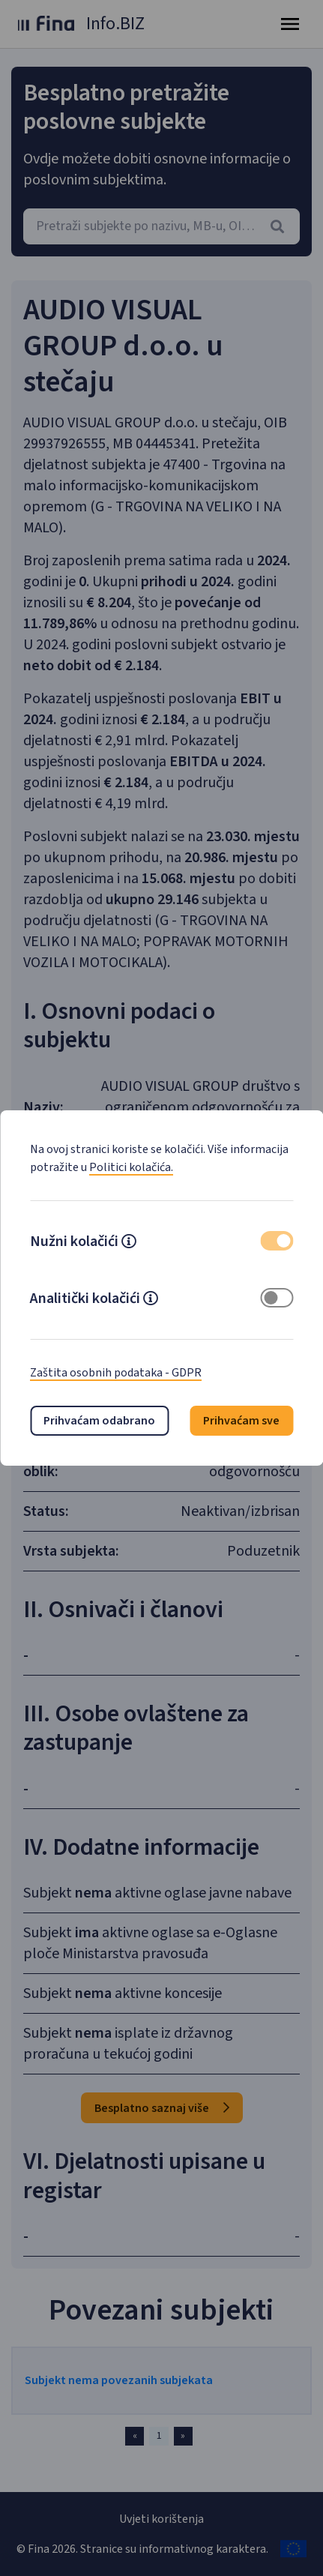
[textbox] (161, 226)
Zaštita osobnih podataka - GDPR (116, 1372)
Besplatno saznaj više (161, 2108)
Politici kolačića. (131, 1167)
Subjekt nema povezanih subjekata (119, 2380)
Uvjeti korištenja (161, 2519)
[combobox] (161, 226)
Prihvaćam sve (241, 1420)
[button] (128, 1243)
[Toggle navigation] (290, 24)
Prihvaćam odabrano (99, 1420)
